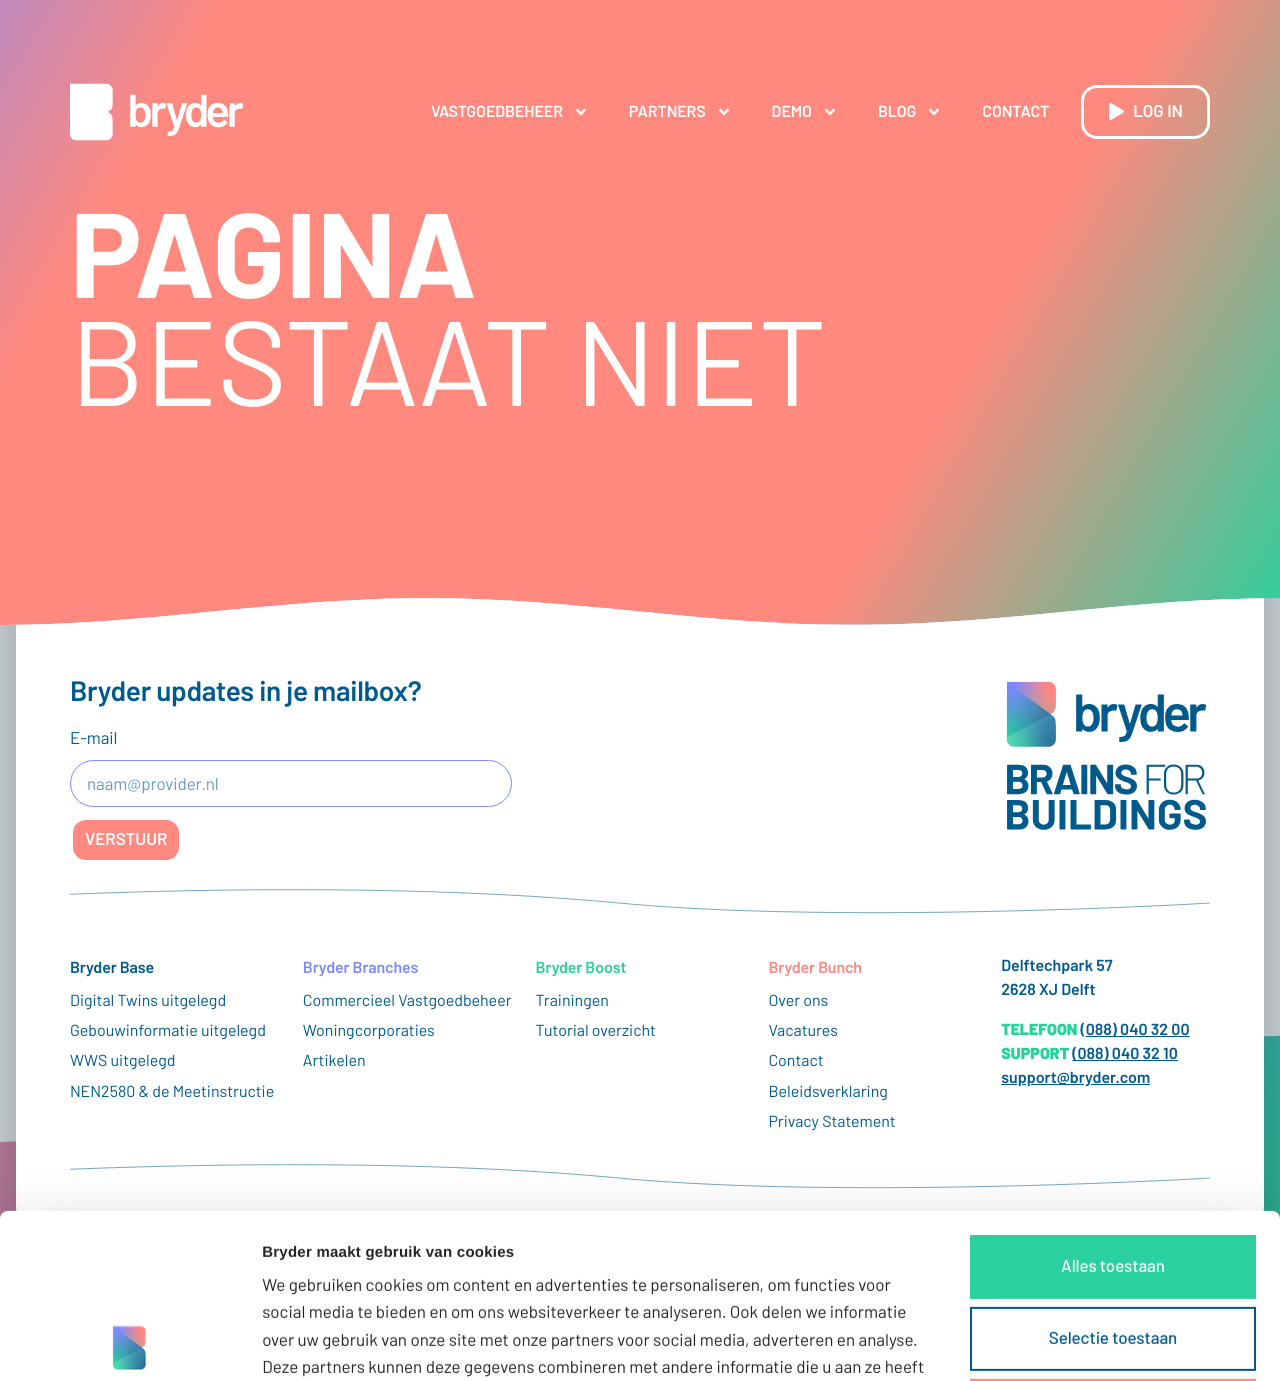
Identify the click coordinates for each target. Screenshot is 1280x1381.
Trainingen (572, 1000)
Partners (680, 112)
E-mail (93, 738)
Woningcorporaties (369, 1030)
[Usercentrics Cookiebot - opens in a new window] (129, 1342)
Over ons (798, 1000)
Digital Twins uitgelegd (148, 1000)
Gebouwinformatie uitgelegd (168, 1030)
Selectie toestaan (1113, 1174)
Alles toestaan (1113, 1102)
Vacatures (803, 1030)
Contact (1015, 111)
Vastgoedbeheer (510, 112)
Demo (805, 112)
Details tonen (1080, 1341)
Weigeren (1113, 1246)
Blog (910, 112)
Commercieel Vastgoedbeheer (407, 1000)
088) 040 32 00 (1138, 1029)
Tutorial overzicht (596, 1030)
